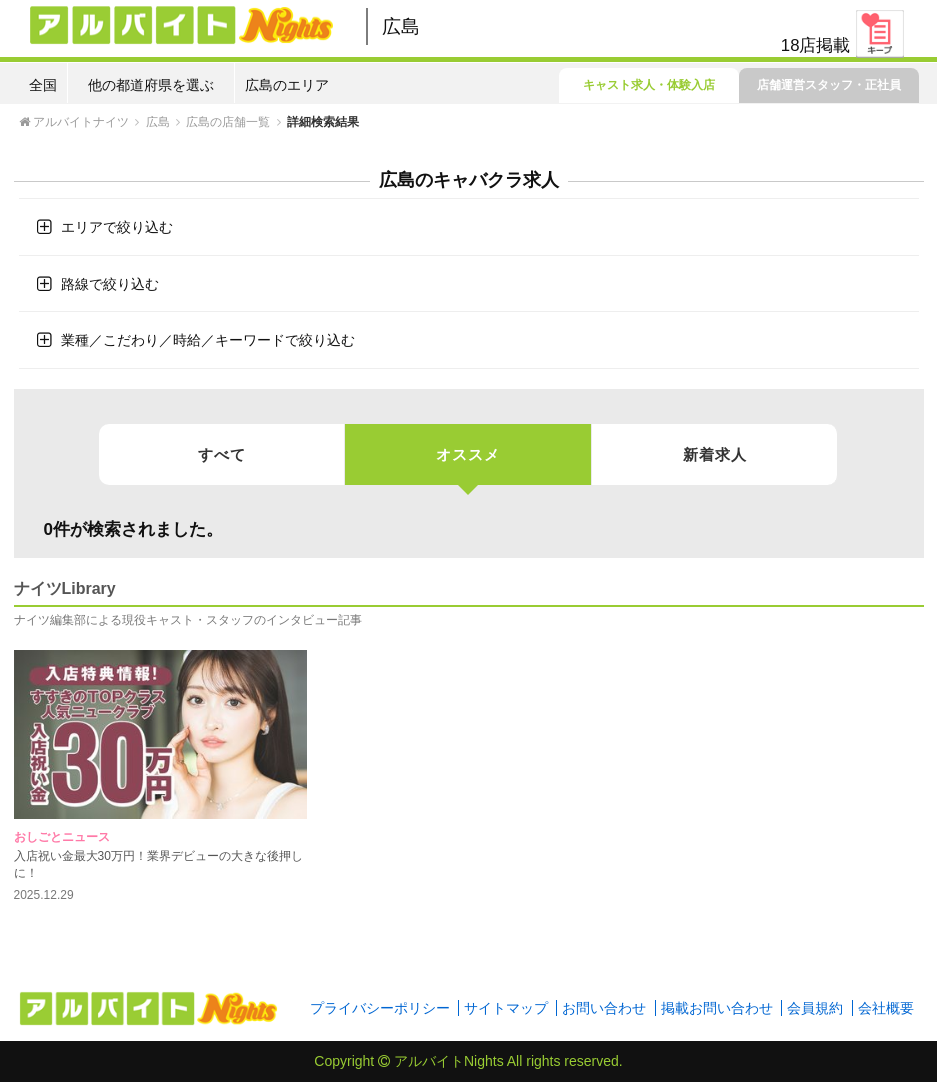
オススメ (468, 465)
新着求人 (715, 454)
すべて (222, 454)
